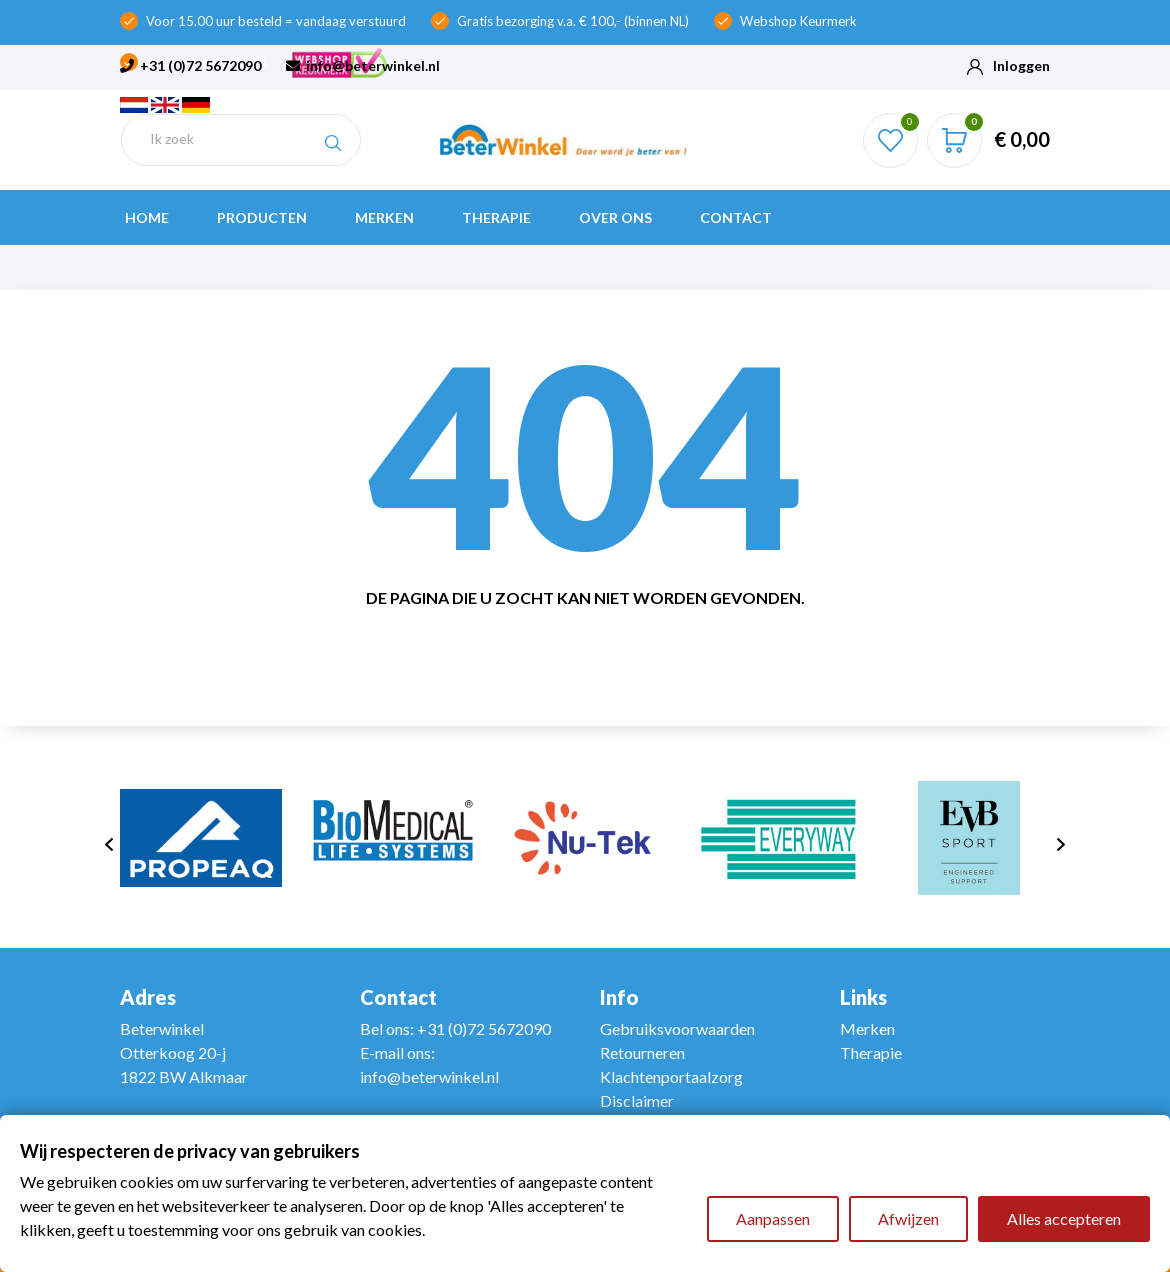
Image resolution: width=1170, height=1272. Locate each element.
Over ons (615, 217)
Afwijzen (908, 1218)
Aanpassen (773, 1218)
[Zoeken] (241, 139)
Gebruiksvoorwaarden (677, 1028)
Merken (384, 217)
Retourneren (642, 1052)
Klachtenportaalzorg (671, 1076)
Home (147, 217)
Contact (736, 217)
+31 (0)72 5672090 (190, 65)
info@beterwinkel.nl (363, 65)
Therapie (496, 217)
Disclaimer (637, 1100)
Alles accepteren (1064, 1218)
